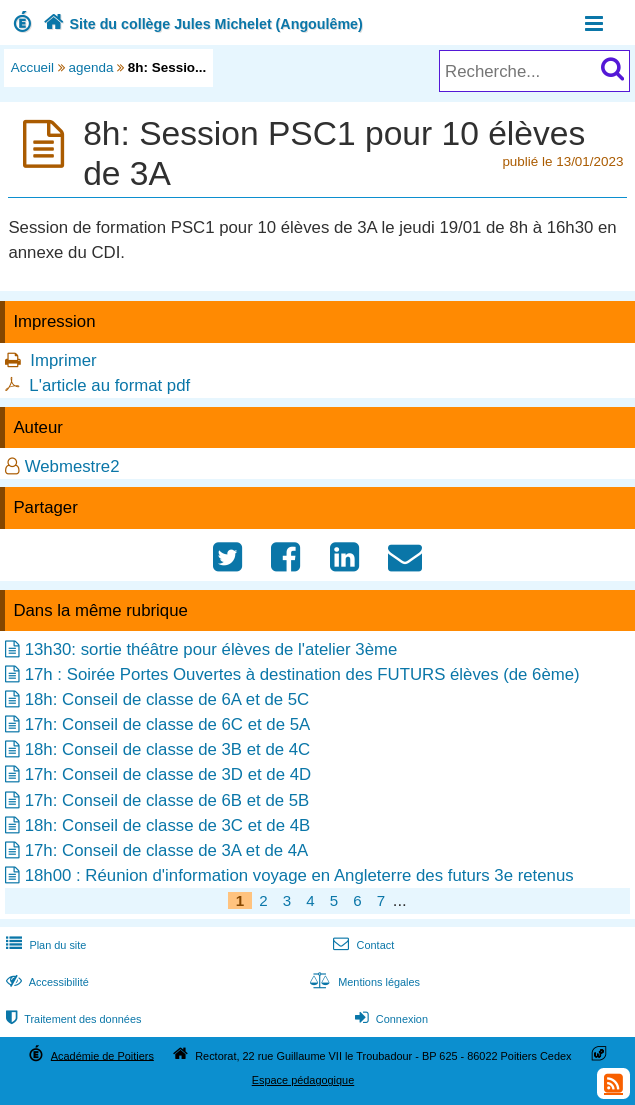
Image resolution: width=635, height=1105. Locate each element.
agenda (91, 67)
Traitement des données (71, 1019)
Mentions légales (363, 982)
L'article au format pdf (109, 385)
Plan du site (44, 945)
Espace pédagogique (303, 1080)
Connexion (389, 1019)
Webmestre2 (72, 466)
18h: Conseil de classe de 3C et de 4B (167, 825)
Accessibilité (45, 982)
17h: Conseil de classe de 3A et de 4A (167, 850)
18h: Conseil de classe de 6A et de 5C (167, 699)
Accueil (32, 67)
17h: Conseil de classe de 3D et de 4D (168, 774)
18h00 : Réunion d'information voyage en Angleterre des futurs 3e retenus (299, 875)
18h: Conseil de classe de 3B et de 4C (167, 749)
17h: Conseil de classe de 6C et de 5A (167, 724)
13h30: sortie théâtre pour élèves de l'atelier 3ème (211, 649)
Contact (361, 945)
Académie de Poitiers (102, 1055)
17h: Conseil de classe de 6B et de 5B (167, 800)
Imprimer (63, 360)
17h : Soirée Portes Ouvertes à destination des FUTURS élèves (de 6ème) (302, 674)
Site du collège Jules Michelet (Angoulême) (201, 24)
